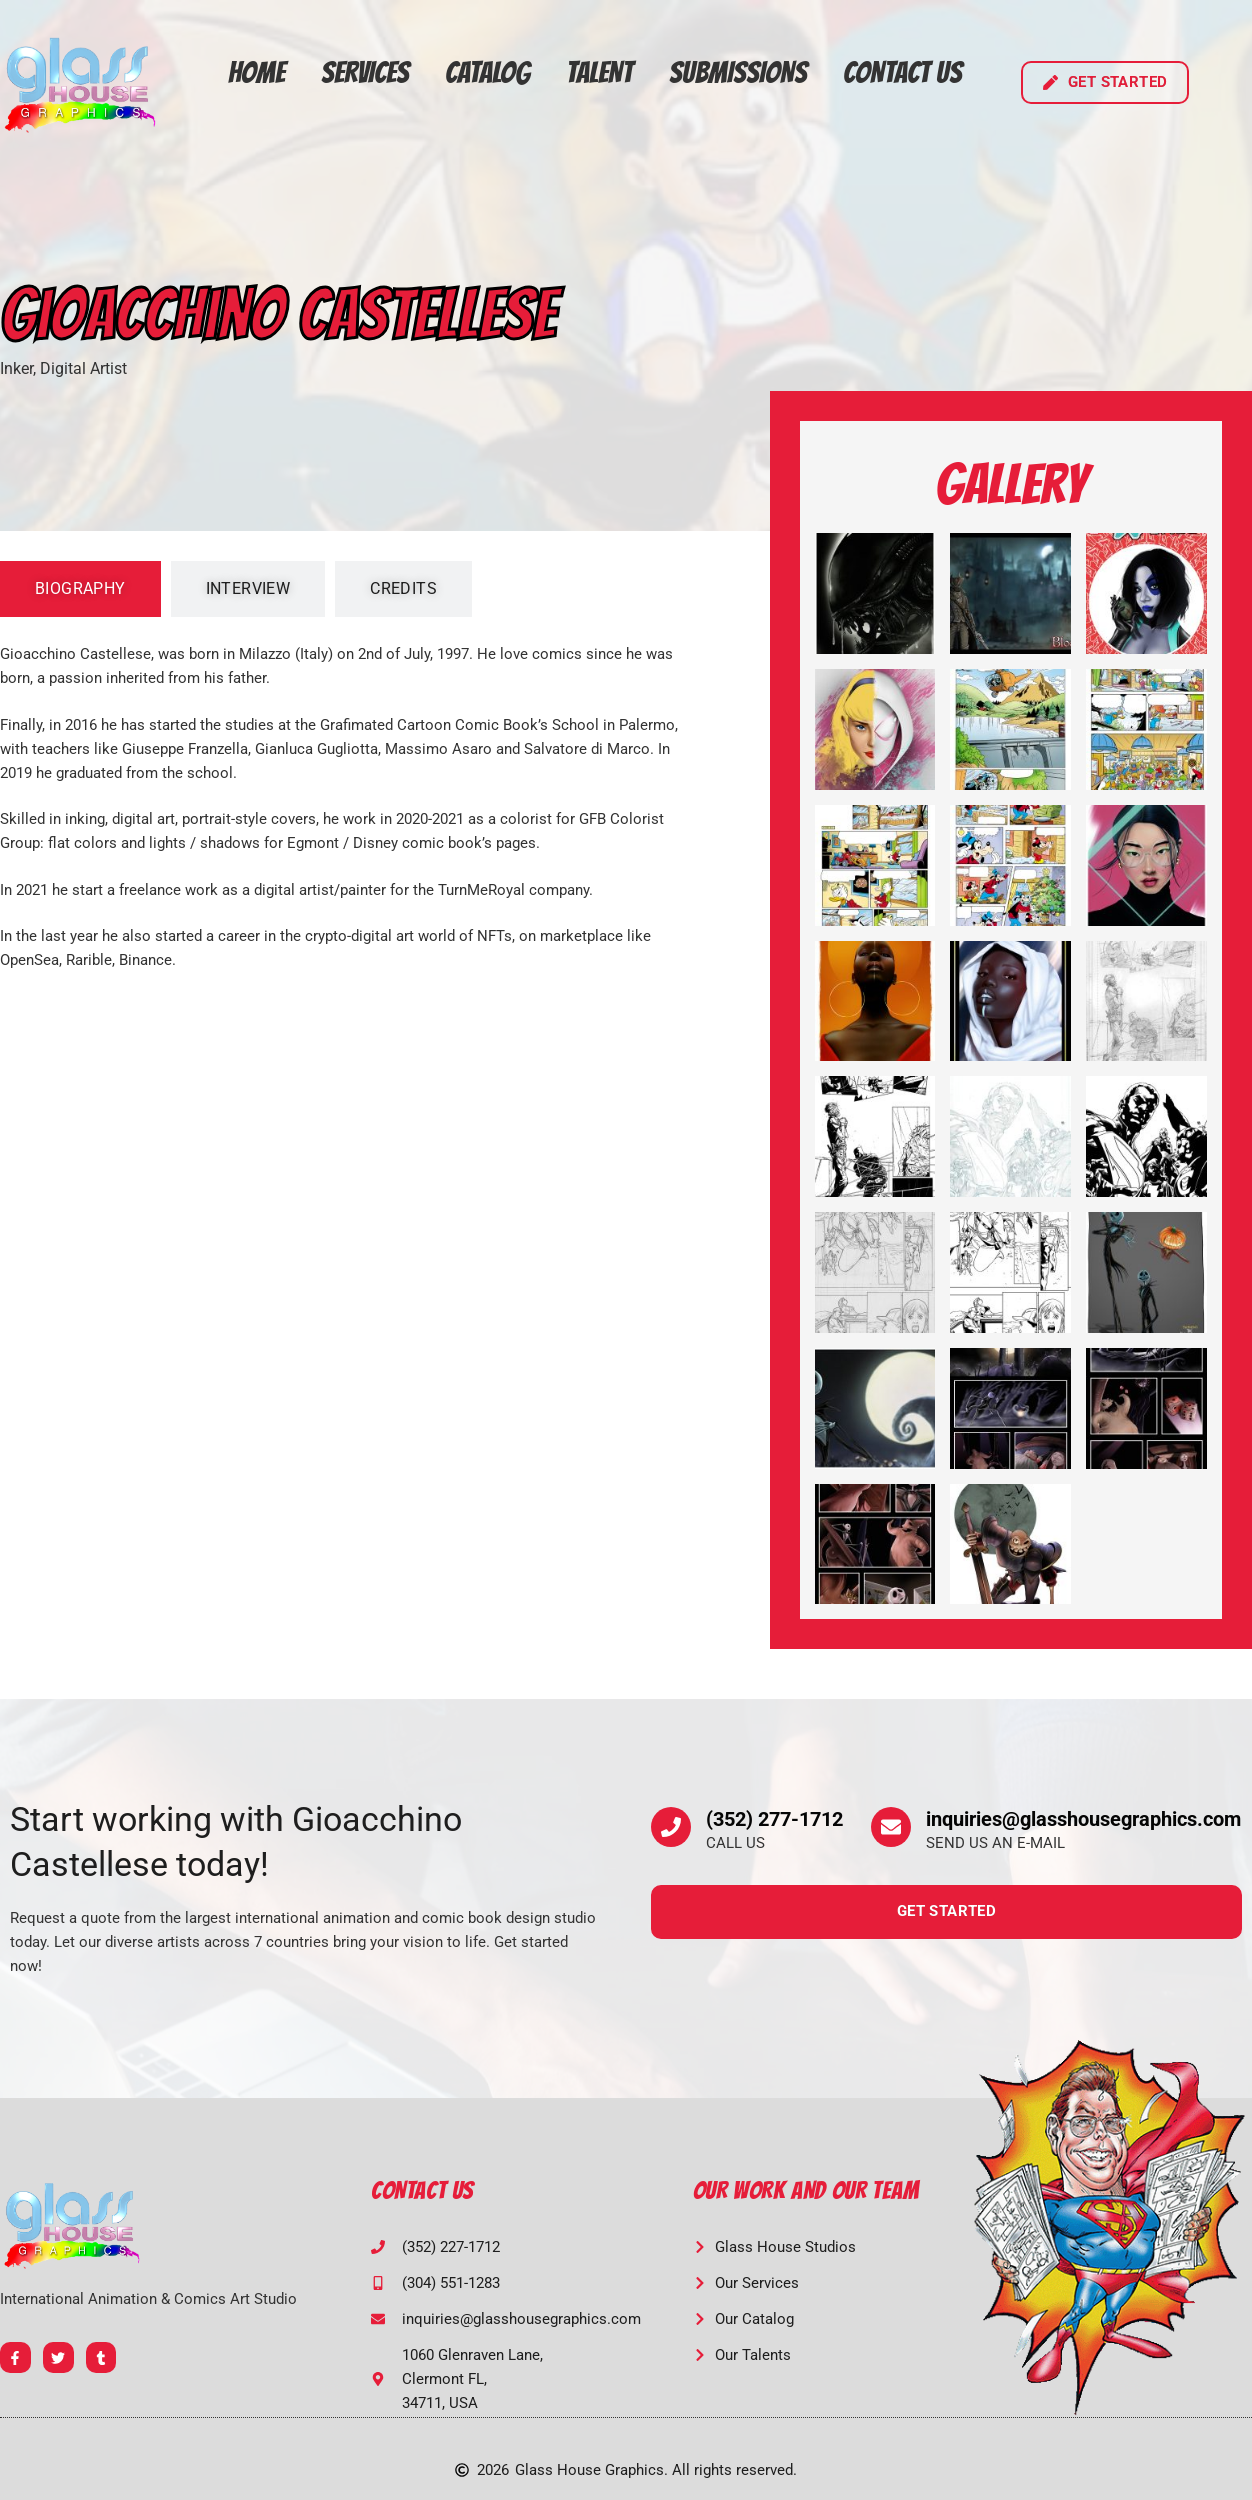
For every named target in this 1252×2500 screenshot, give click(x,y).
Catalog (487, 72)
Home (256, 72)
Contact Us (902, 72)
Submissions (738, 72)
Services (365, 72)
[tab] (80, 589)
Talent (599, 72)
